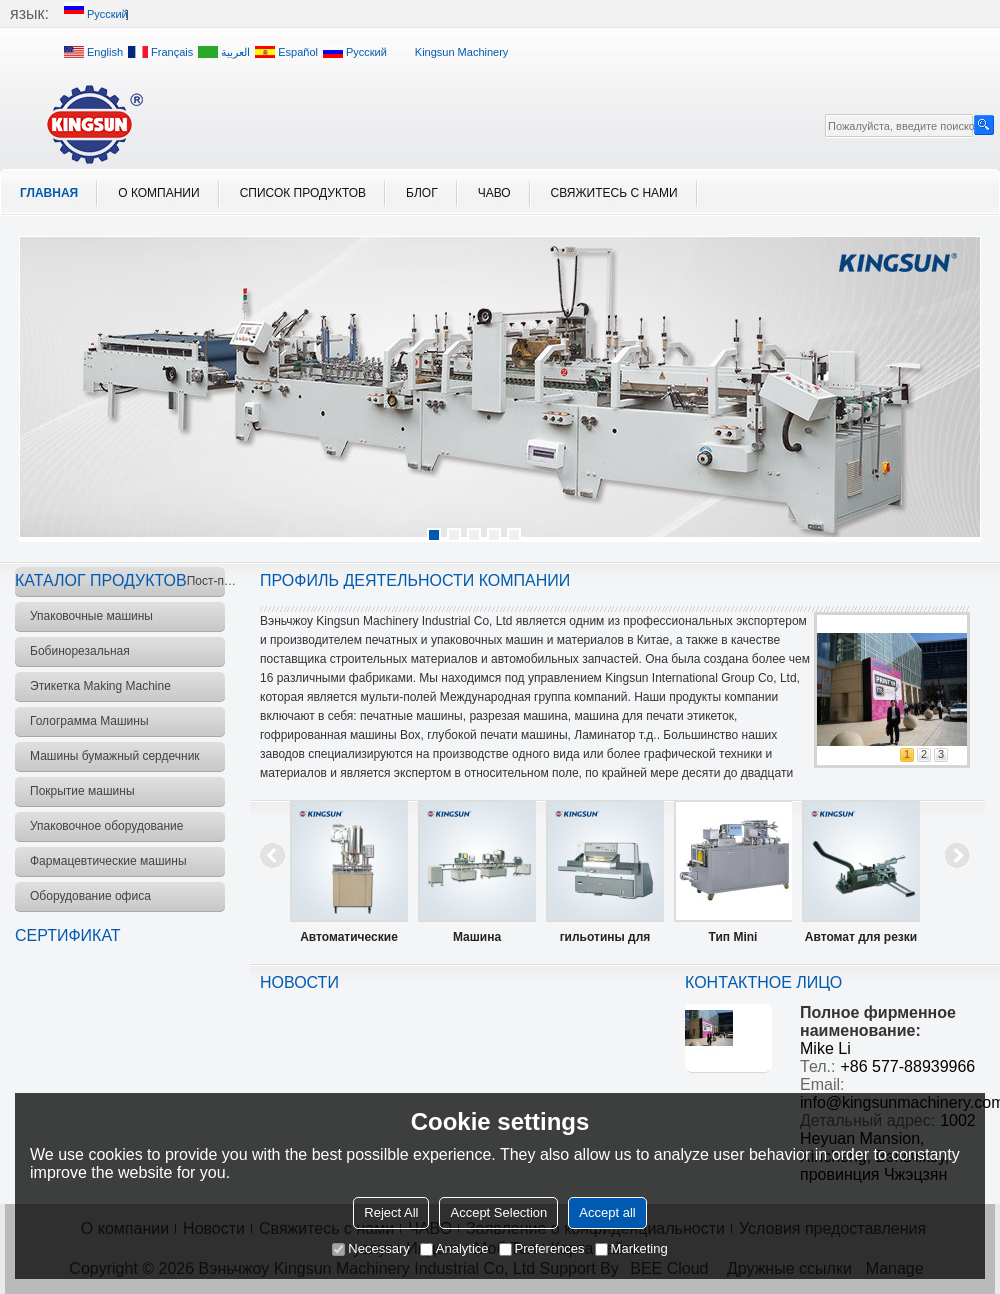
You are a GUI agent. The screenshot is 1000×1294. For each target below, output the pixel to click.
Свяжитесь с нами (614, 193)
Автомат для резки (861, 937)
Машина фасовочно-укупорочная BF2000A (477, 941)
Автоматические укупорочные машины (349, 941)
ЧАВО (494, 193)
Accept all (607, 1212)
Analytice (454, 1248)
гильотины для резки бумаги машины (605, 941)
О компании (158, 193)
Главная (49, 193)
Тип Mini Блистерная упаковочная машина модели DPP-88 (732, 941)
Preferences (542, 1248)
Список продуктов (303, 193)
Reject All (391, 1212)
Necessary (370, 1248)
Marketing (631, 1248)
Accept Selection (498, 1212)
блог (422, 193)
